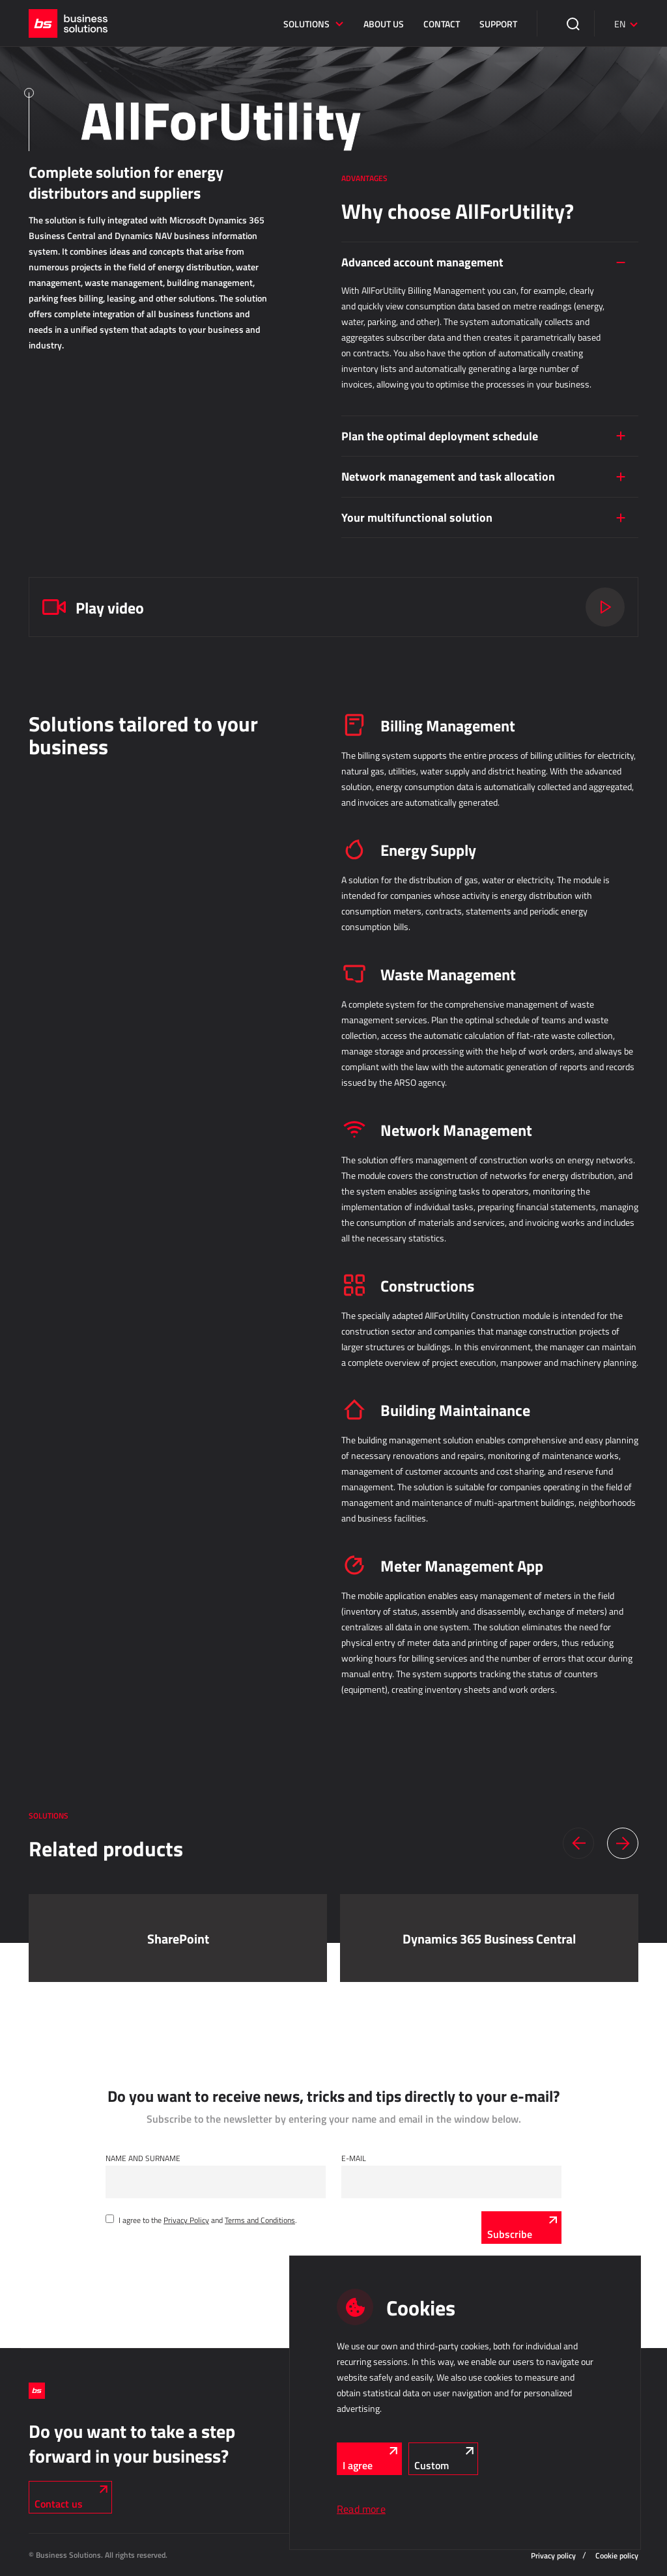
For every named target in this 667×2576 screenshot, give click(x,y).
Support (498, 24)
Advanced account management (422, 261)
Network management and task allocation (448, 476)
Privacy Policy (186, 2220)
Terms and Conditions (260, 2220)
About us (383, 24)
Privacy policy (553, 2555)
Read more (361, 2509)
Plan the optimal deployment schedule (439, 435)
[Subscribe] (521, 2227)
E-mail (353, 2158)
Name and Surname (143, 2158)
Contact (441, 24)
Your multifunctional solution (416, 517)
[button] (578, 1843)
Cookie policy (616, 2555)
